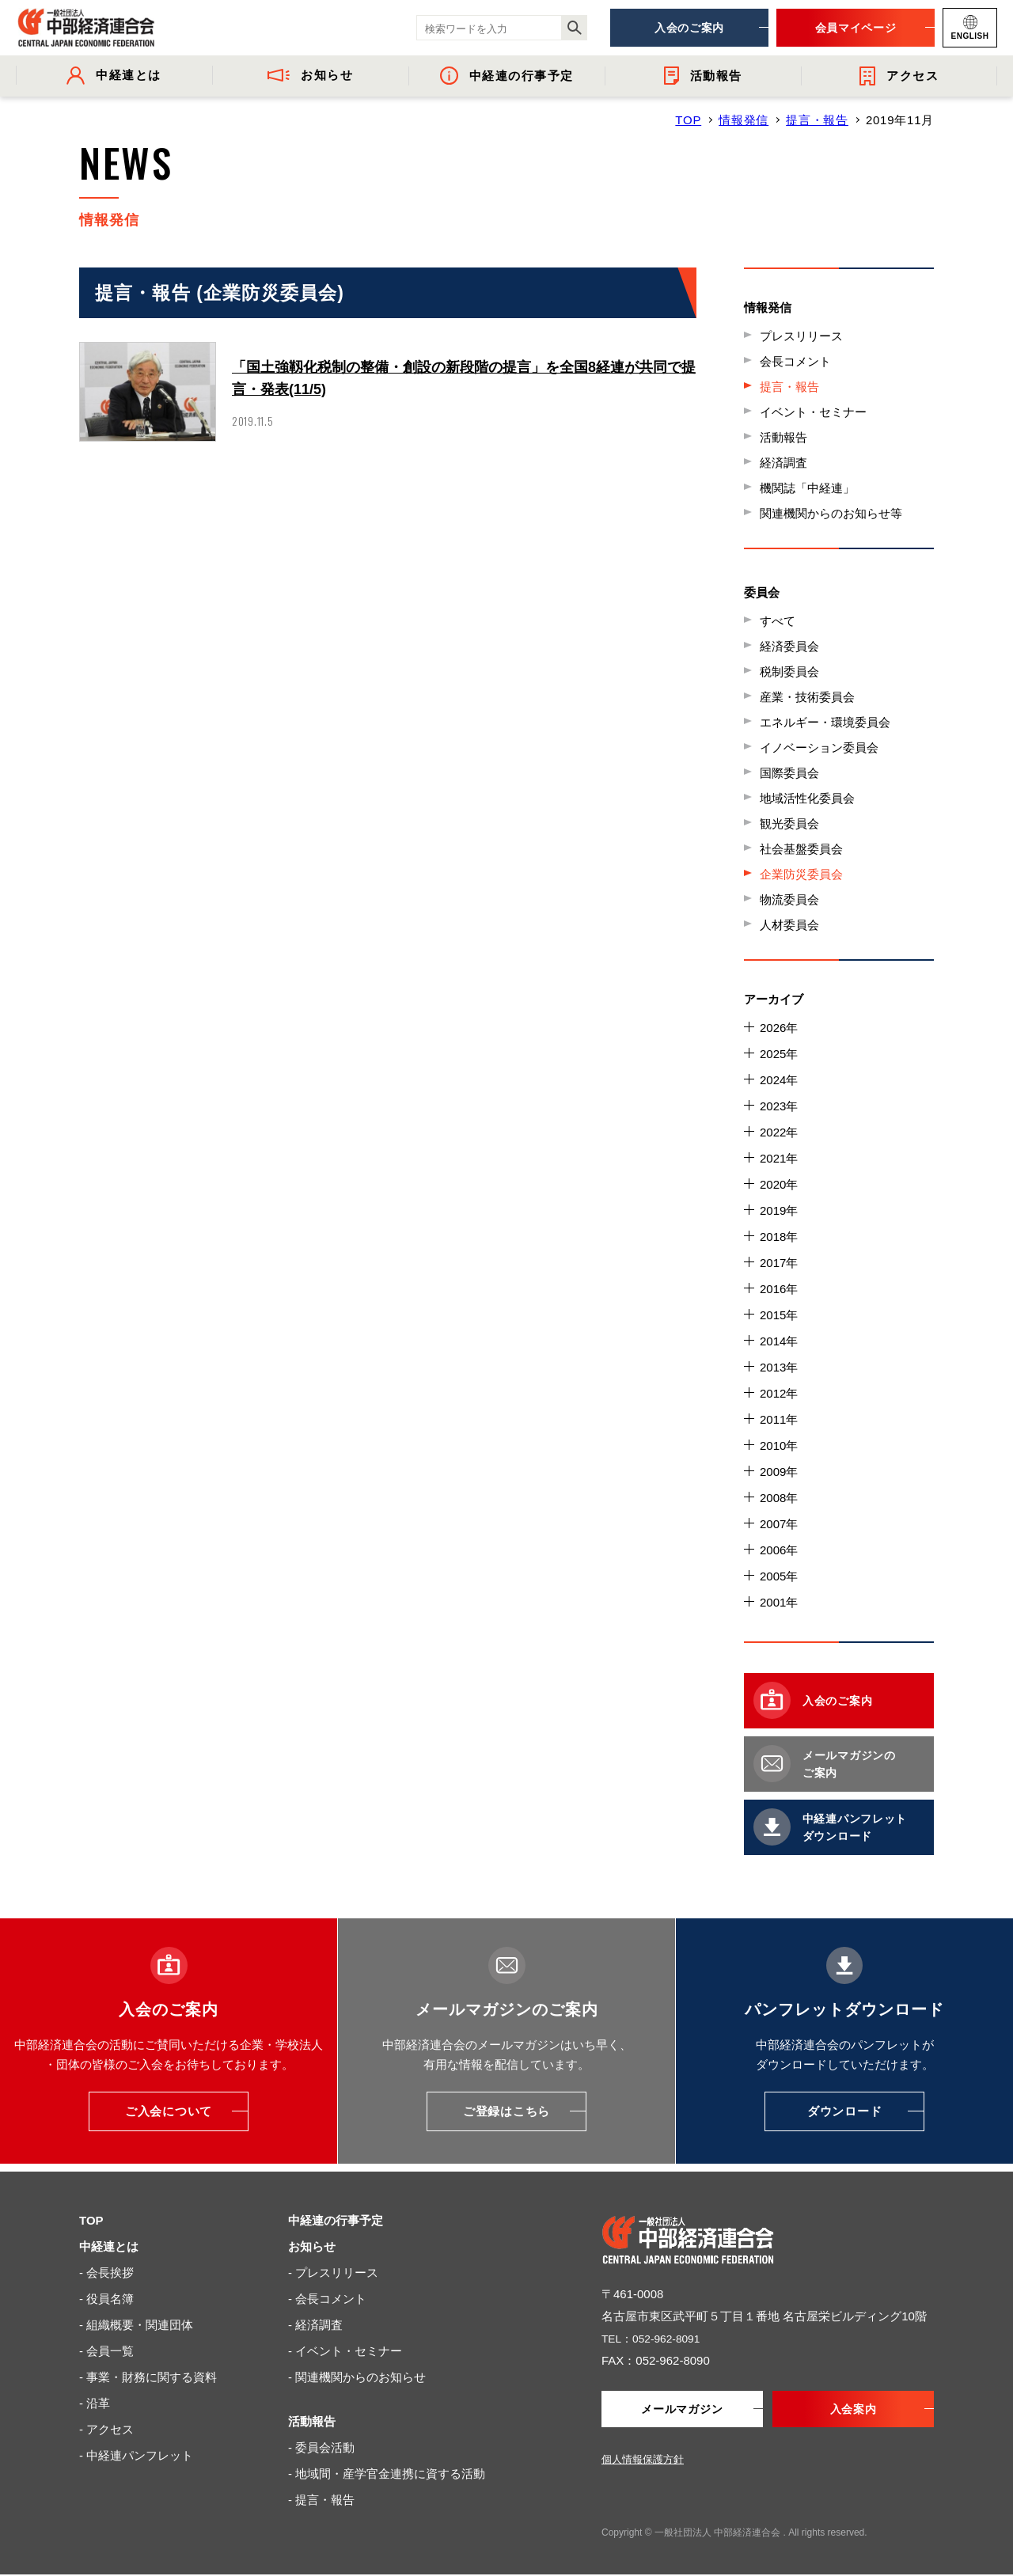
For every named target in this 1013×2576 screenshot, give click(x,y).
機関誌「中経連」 (807, 488)
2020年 (779, 1184)
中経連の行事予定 (335, 2220)
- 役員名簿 (106, 2298)
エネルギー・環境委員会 (825, 722)
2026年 (779, 1027)
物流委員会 (789, 899)
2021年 (779, 1158)
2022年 (779, 1132)
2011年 (779, 1419)
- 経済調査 (315, 2324)
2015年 (779, 1315)
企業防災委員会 (801, 874)
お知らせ (312, 2246)
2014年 (779, 1341)
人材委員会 (789, 924)
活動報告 (783, 437)
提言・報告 (817, 120)
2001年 (779, 1602)
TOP (688, 120)
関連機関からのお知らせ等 (831, 513)
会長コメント (795, 361)
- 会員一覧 (106, 2351)
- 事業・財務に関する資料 (148, 2377)
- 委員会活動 (321, 2447)
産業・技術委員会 (807, 697)
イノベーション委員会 (819, 747)
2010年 (779, 1445)
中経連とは (108, 2246)
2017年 (779, 1262)
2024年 (779, 1080)
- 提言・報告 (321, 2499)
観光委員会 (789, 823)
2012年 (779, 1393)
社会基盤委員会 (801, 849)
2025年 (779, 1053)
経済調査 (783, 462)
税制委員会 (789, 671)
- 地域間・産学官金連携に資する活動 (386, 2473)
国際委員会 (789, 773)
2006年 (779, 1550)
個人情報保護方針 (642, 2461)
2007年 (779, 1524)
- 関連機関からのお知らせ (357, 2377)
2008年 (779, 1497)
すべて (777, 621)
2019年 (779, 1210)
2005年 (779, 1576)
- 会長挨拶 (106, 2272)
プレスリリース (801, 336)
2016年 (779, 1289)
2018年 (779, 1236)
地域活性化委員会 (807, 798)
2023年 (779, 1106)
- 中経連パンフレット (136, 2455)
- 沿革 (94, 2403)
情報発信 (743, 120)
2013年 (779, 1367)
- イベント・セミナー (345, 2351)
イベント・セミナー (813, 412)
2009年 (779, 1471)
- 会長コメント (327, 2298)
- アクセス (106, 2429)
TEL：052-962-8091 (655, 2338)
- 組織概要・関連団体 (136, 2324)
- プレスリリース (333, 2272)
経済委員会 (789, 646)
